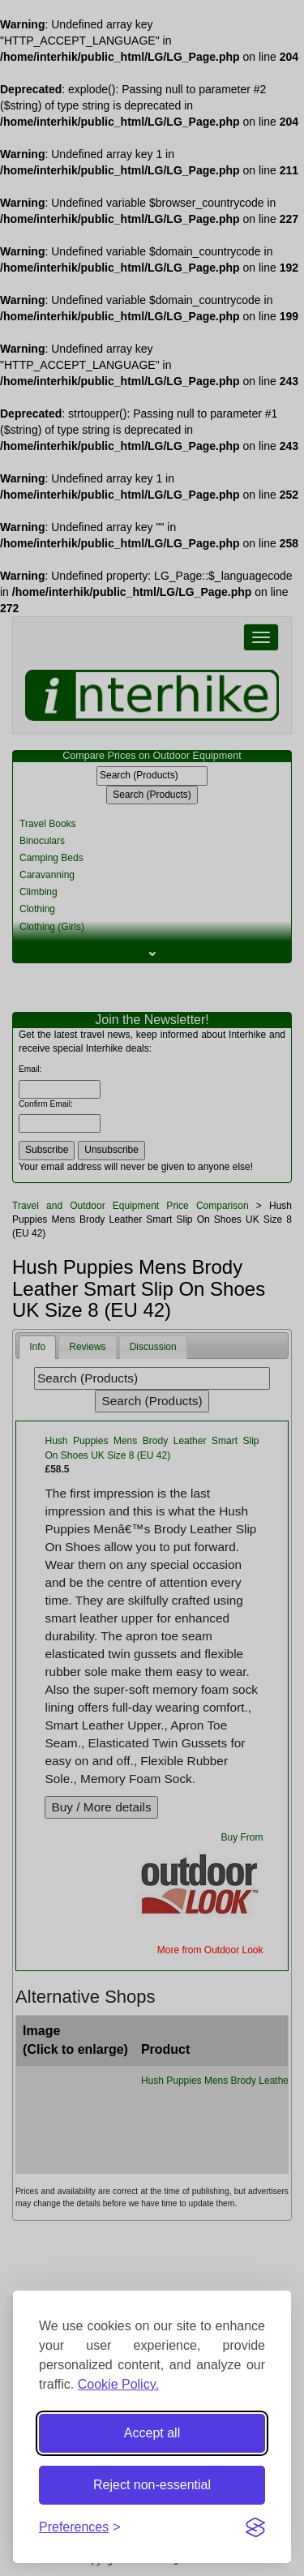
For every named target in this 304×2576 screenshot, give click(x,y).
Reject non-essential (152, 2485)
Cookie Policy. (118, 2384)
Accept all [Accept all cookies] (152, 2433)
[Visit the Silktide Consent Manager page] (255, 2527)
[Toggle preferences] (80, 2527)
